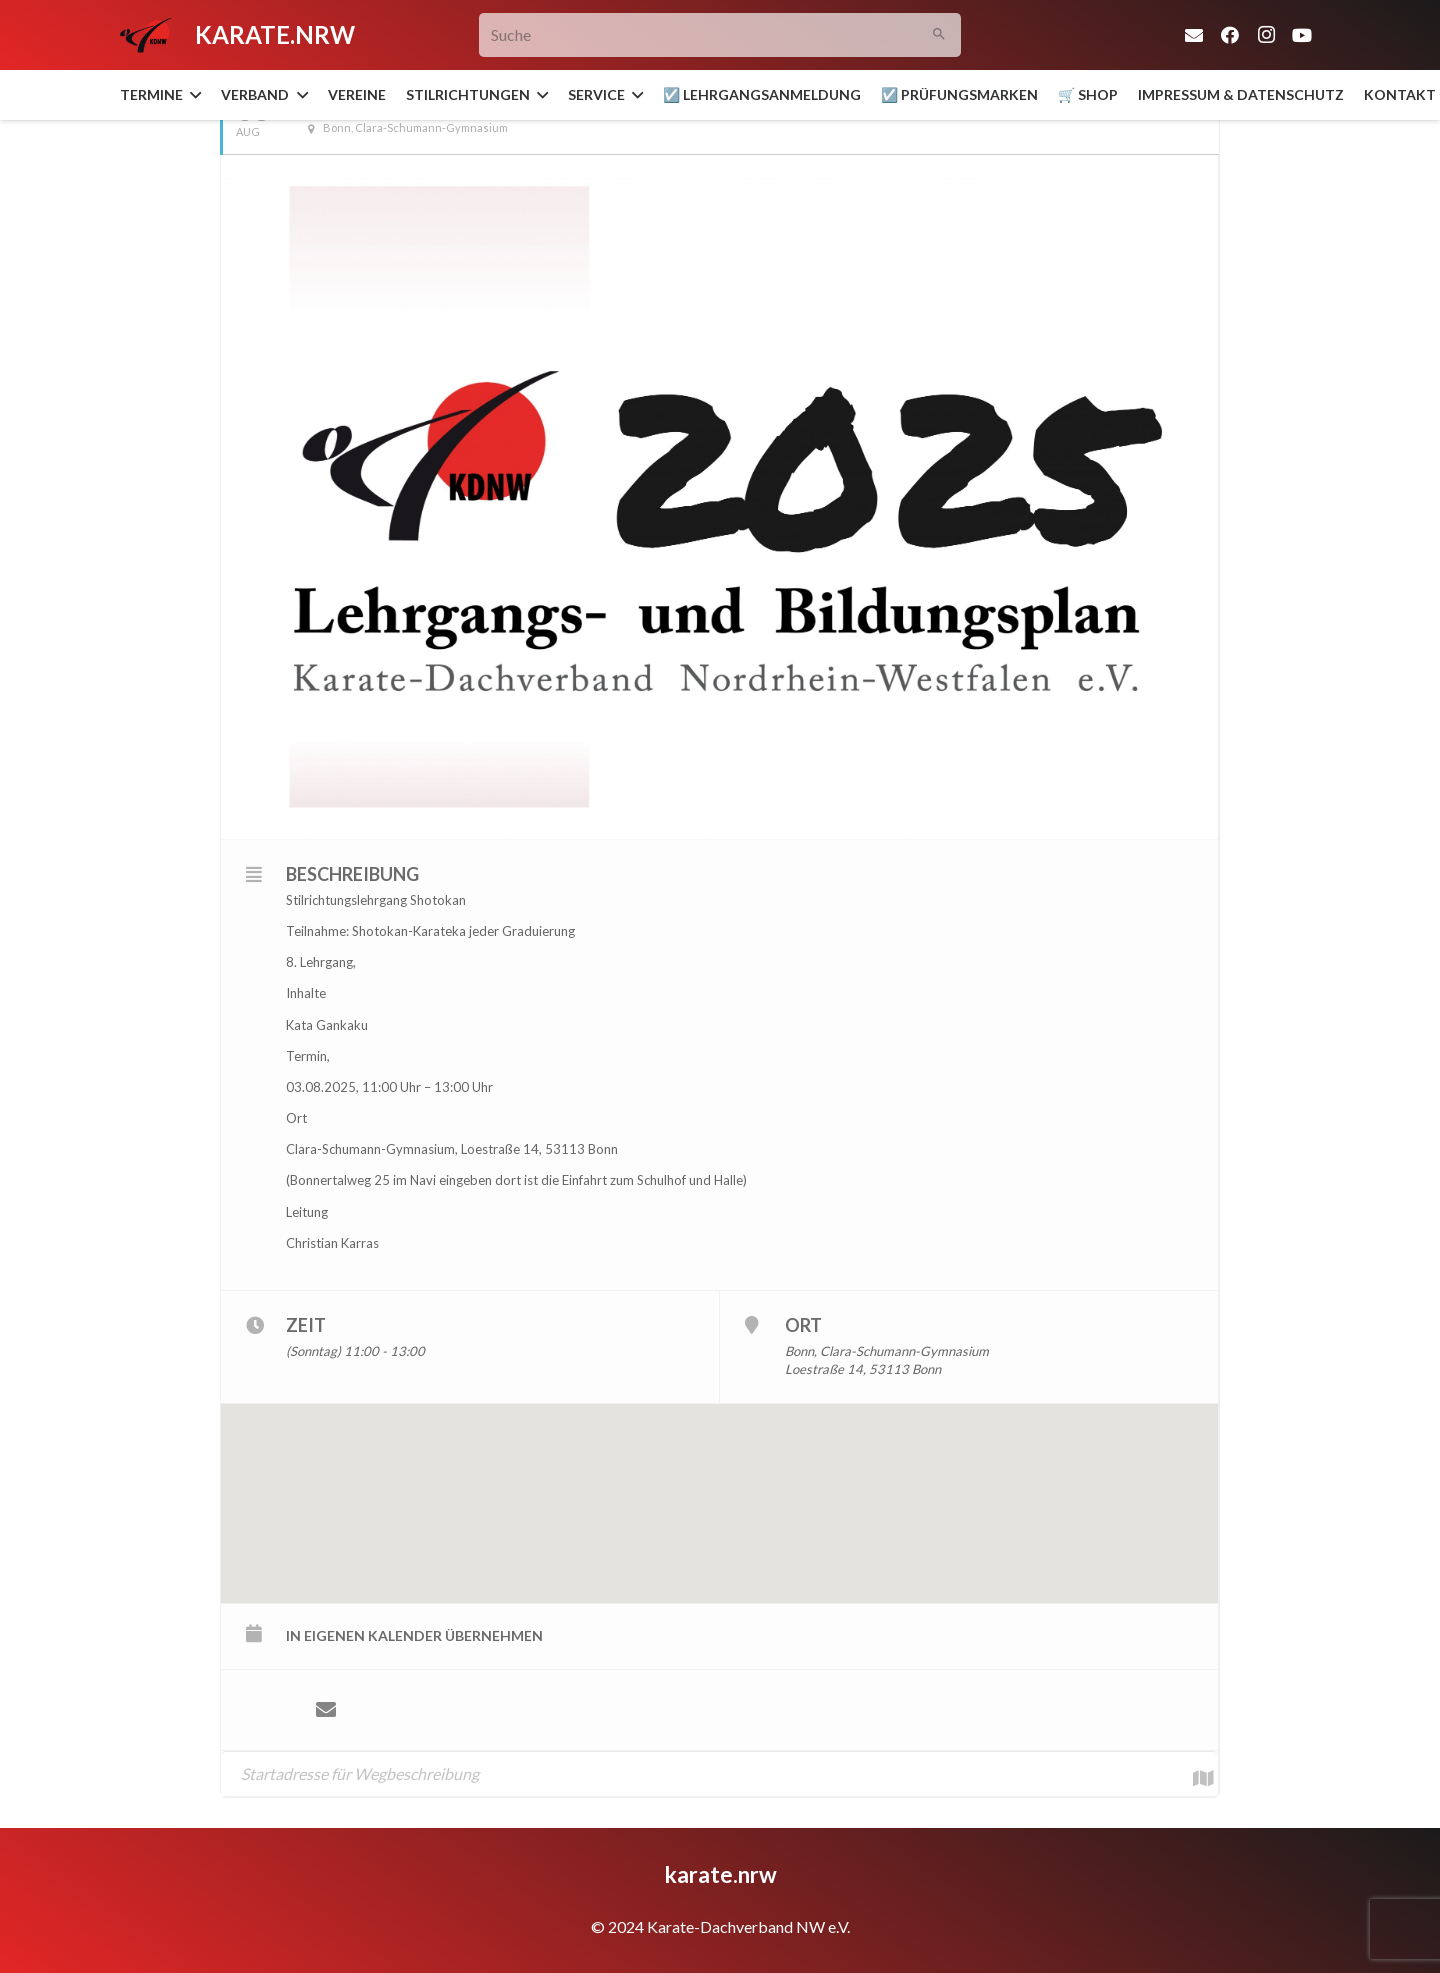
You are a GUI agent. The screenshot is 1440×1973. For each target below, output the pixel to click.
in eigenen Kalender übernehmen (414, 1635)
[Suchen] (939, 35)
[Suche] (720, 35)
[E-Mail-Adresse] (1194, 35)
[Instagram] (1266, 35)
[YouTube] (1302, 35)
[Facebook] (1230, 35)
